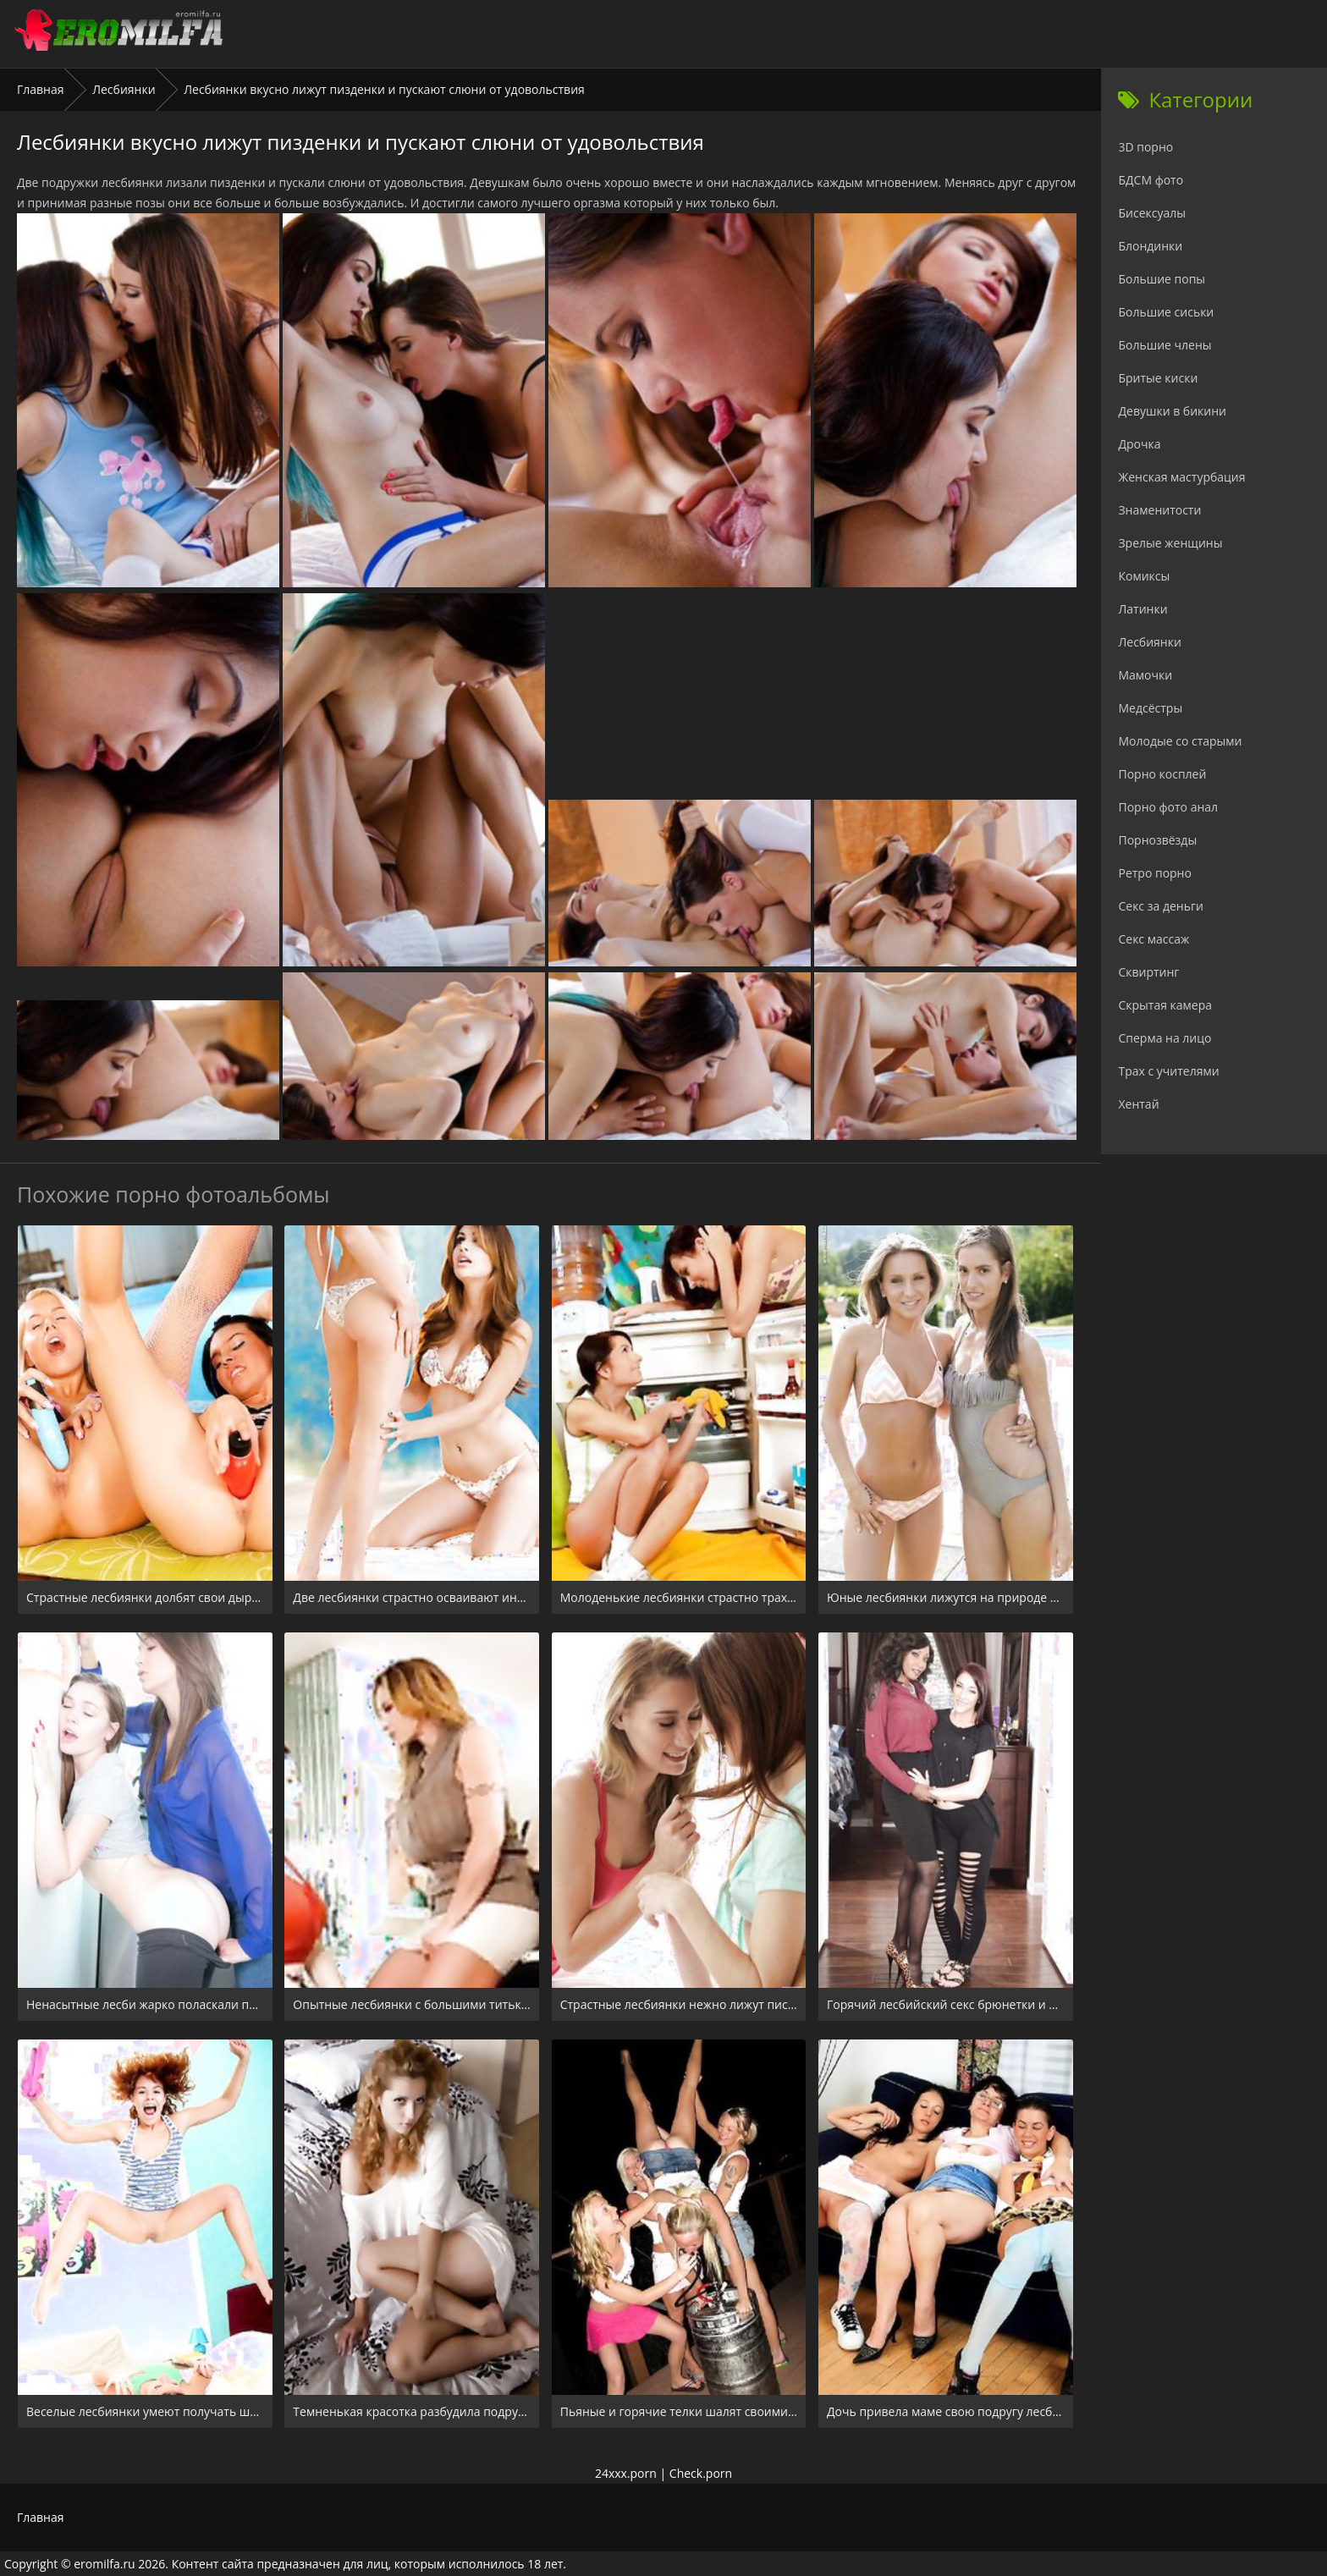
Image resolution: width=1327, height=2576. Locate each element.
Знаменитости (1159, 510)
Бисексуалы (1152, 213)
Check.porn (700, 2473)
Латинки (1142, 609)
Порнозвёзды (1157, 840)
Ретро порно (1154, 873)
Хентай (1138, 1104)
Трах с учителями (1168, 1071)
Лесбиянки (123, 89)
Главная (40, 89)
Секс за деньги (1160, 906)
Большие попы (1161, 279)
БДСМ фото (1150, 180)
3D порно (1145, 147)
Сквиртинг (1148, 972)
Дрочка (1139, 444)
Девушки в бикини (1172, 411)
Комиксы (1144, 576)
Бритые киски (1158, 378)
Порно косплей (1162, 774)
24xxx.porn (626, 2473)
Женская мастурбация (1181, 477)
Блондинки (1150, 246)
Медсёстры (1150, 708)
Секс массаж (1153, 939)
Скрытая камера (1165, 1005)
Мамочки (1145, 675)
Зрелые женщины (1170, 543)
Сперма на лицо (1164, 1038)
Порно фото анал (1168, 807)
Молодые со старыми (1180, 741)
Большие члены (1164, 345)
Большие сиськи (1166, 312)
